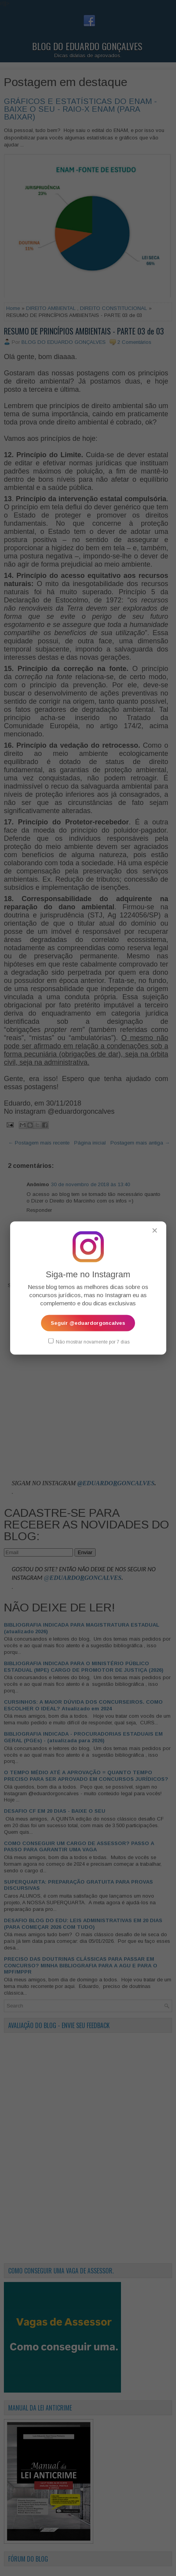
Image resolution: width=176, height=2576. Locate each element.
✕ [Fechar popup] (154, 1230)
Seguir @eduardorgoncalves (88, 1323)
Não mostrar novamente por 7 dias (89, 1341)
